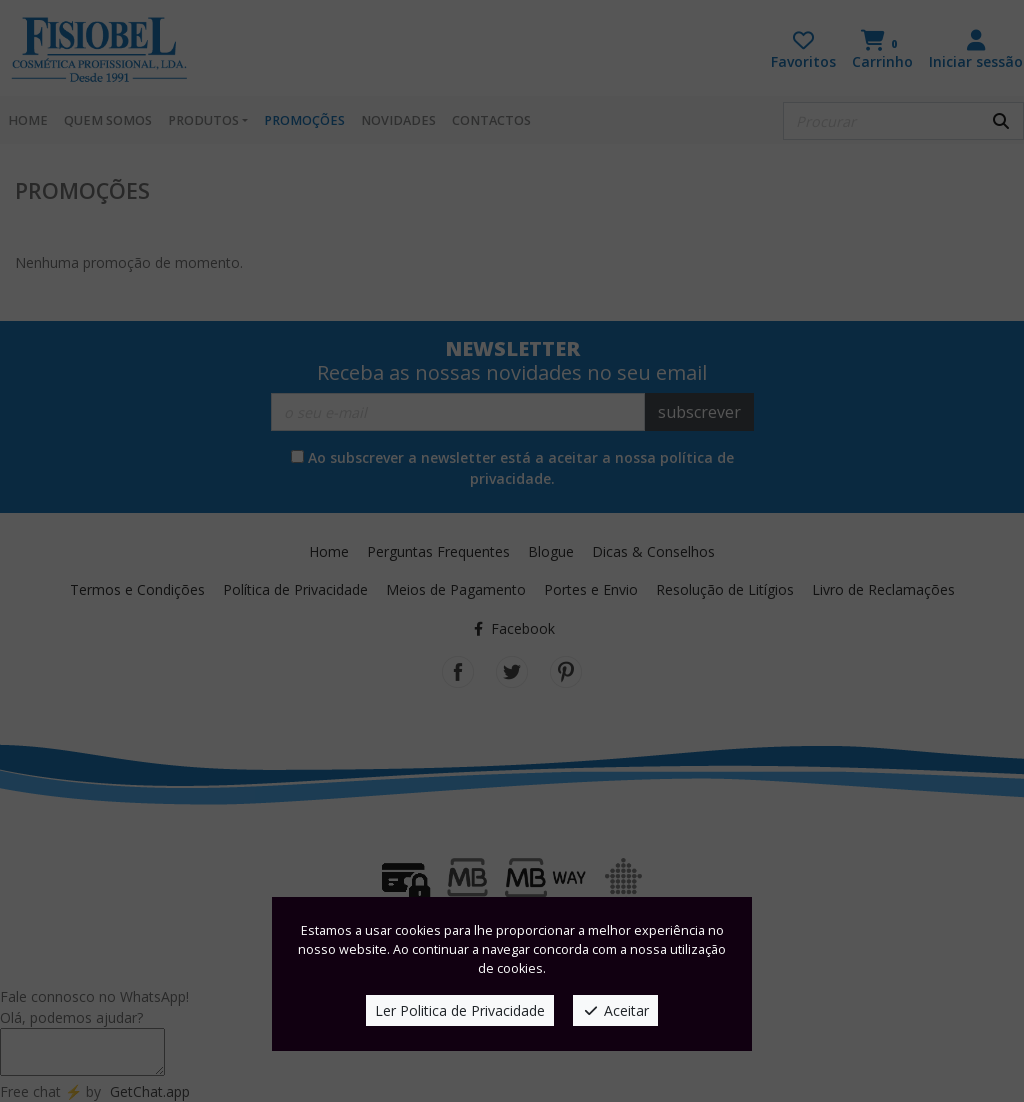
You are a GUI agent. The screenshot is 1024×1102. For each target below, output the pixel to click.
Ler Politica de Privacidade (460, 1010)
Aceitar (615, 1010)
